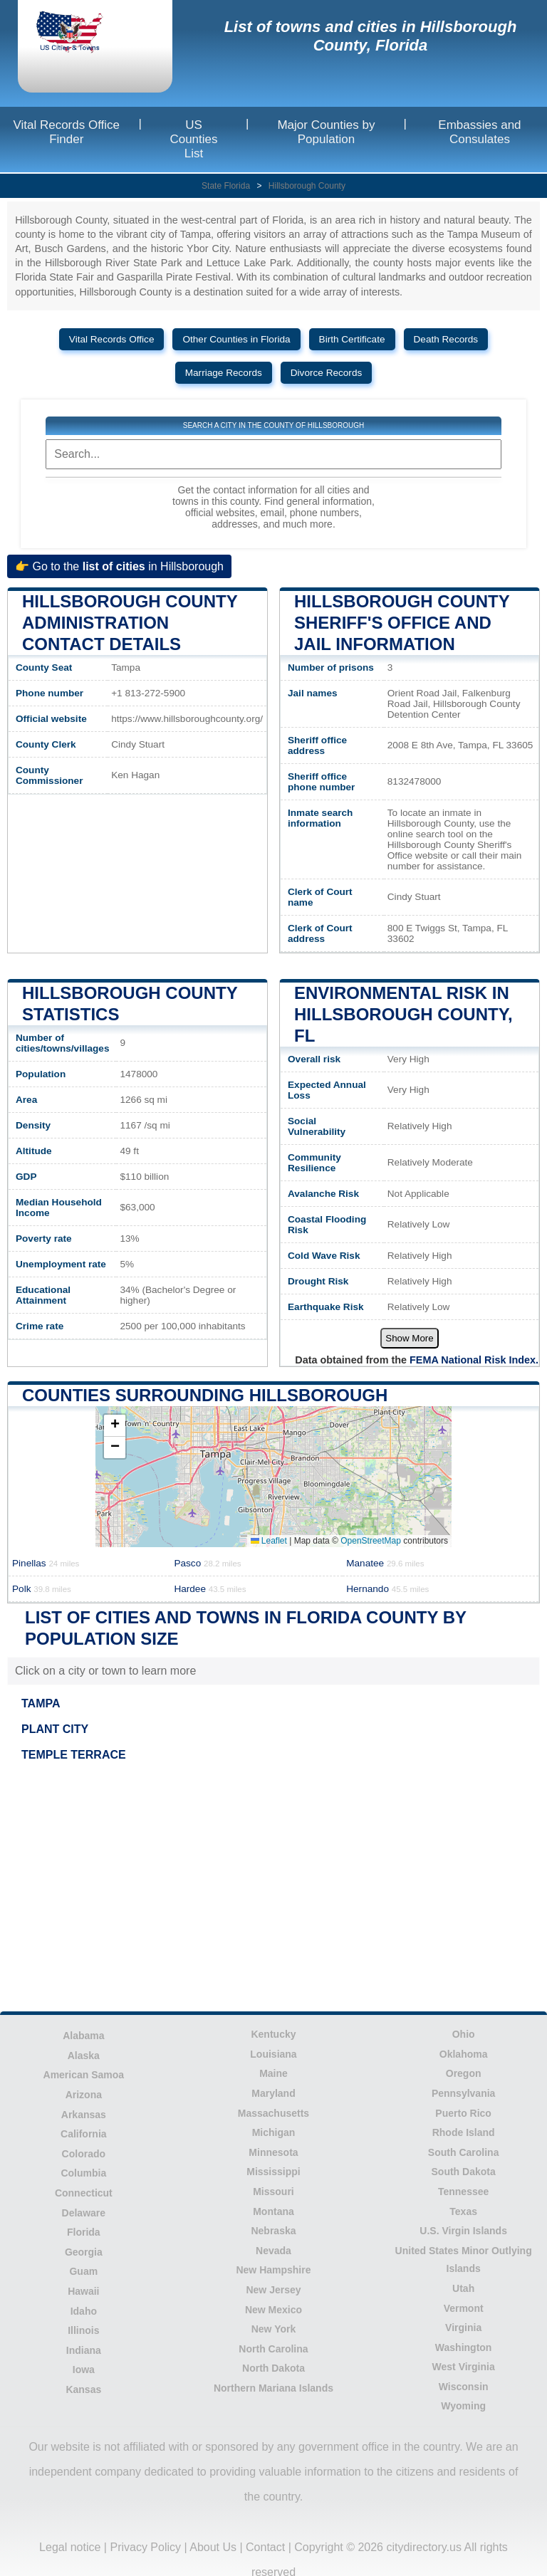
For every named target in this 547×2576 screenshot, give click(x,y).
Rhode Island (463, 2132)
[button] (114, 1426)
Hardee (210, 1588)
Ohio (463, 2034)
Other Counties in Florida (236, 339)
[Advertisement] (273, 1889)
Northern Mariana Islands (273, 2388)
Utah (463, 2288)
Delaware (83, 2213)
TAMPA (41, 1703)
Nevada (273, 2250)
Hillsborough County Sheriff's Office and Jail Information (401, 623)
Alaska (84, 2055)
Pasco (207, 1563)
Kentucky (273, 2034)
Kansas (83, 2389)
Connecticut (84, 2193)
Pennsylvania (464, 2093)
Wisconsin (464, 2386)
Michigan (274, 2132)
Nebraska (273, 2230)
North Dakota (273, 2368)
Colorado (83, 2153)
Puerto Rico (463, 2113)
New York (273, 2329)
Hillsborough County (307, 186)
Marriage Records (223, 372)
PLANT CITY (54, 1729)
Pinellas (45, 1563)
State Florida (226, 186)
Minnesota (273, 2152)
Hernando (387, 1588)
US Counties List (193, 139)
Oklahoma (463, 2054)
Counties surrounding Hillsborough (204, 1395)
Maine (273, 2073)
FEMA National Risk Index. (474, 1360)
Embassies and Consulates (479, 132)
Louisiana (273, 2054)
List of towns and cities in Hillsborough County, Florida (370, 36)
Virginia (463, 2327)
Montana (273, 2211)
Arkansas (83, 2114)
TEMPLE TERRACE (73, 1755)
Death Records (446, 339)
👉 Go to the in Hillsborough (119, 566)
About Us (212, 2547)
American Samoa (84, 2074)
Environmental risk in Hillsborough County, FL (403, 1014)
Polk (41, 1588)
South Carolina (463, 2152)
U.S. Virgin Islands (463, 2230)
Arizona (84, 2094)
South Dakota (464, 2171)
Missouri (273, 2191)
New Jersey (273, 2289)
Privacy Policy (145, 2547)
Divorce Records (326, 372)
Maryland (273, 2093)
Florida (83, 2232)
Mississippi (273, 2171)
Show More (409, 1338)
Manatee (385, 1563)
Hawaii (83, 2291)
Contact (265, 2547)
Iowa (84, 2369)
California (84, 2134)
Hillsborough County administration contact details (129, 623)
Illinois (83, 2330)
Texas (463, 2211)
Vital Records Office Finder (66, 132)
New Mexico (273, 2309)
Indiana (83, 2350)
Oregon (463, 2073)
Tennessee (463, 2191)
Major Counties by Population (326, 132)
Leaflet (269, 1541)
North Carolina (273, 2349)
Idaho (84, 2311)
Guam (83, 2271)
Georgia (84, 2252)
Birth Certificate (352, 339)
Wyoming (463, 2406)
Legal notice (69, 2547)
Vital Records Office (112, 339)
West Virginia (463, 2366)
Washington (463, 2347)
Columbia (83, 2173)
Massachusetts (273, 2113)
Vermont (464, 2308)
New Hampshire (273, 2270)
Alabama (83, 2035)
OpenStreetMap (370, 1541)
